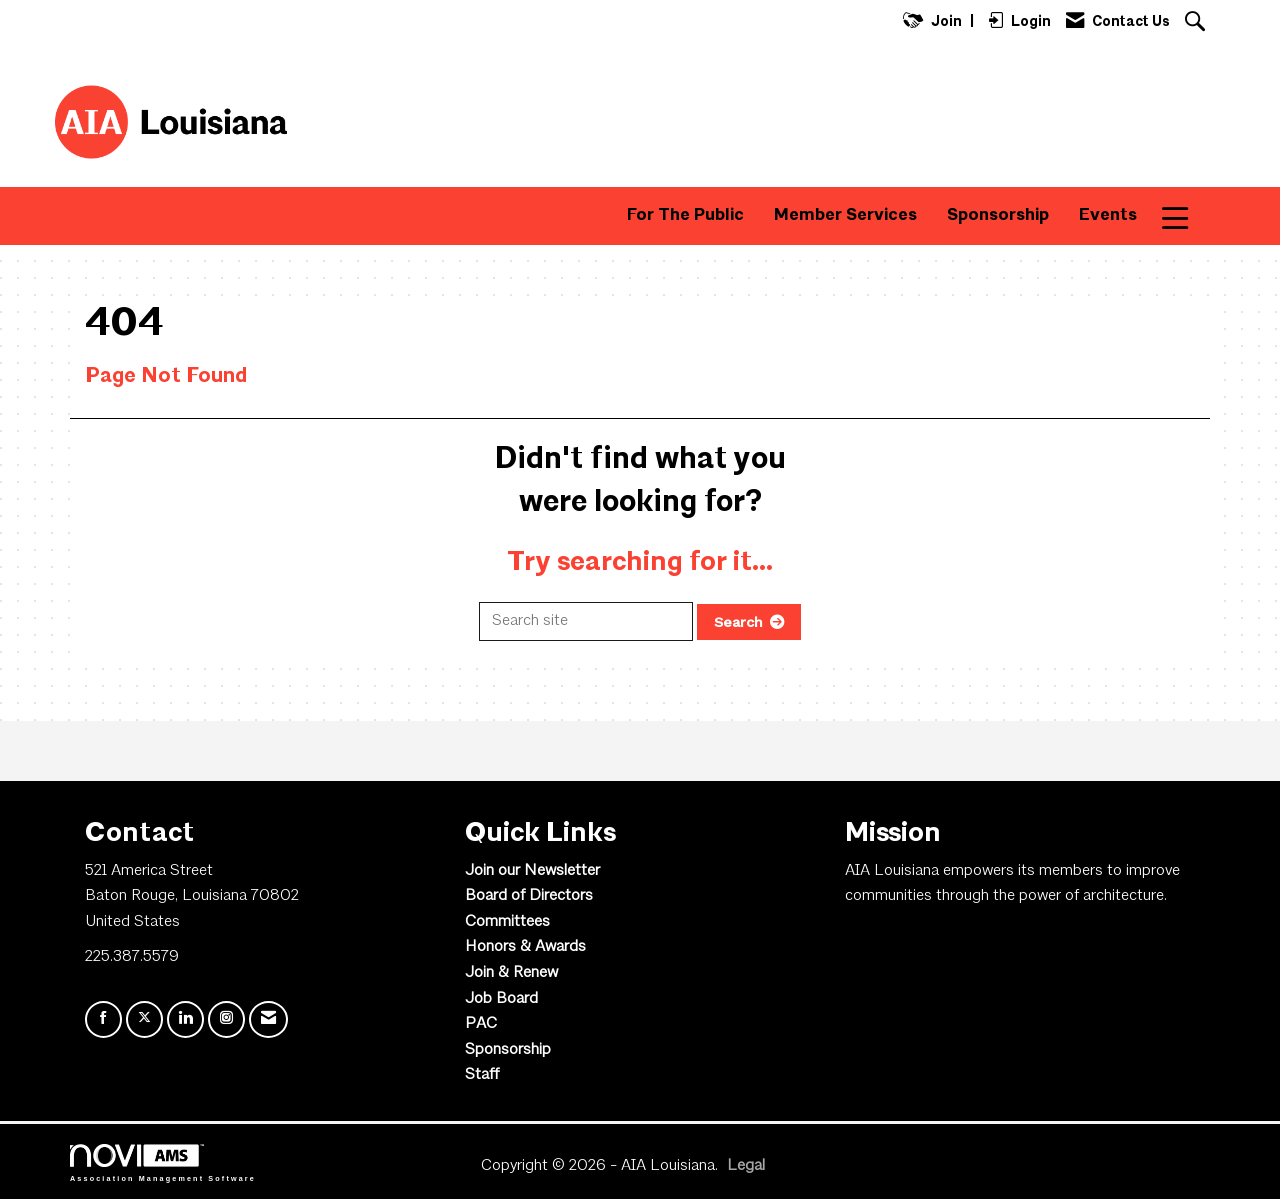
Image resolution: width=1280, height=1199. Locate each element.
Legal (746, 1166)
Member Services (845, 215)
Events (1108, 215)
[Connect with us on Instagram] (226, 1019)
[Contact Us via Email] (268, 1019)
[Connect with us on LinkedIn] (185, 1019)
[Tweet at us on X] (144, 1019)
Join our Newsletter (532, 871)
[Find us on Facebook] (103, 1019)
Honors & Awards (525, 947)
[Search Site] (1197, 23)
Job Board (501, 999)
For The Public (685, 215)
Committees (507, 922)
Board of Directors (529, 896)
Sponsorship (998, 215)
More (1188, 215)
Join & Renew (511, 973)
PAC (481, 1024)
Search (738, 622)
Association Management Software (163, 1162)
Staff (482, 1075)
